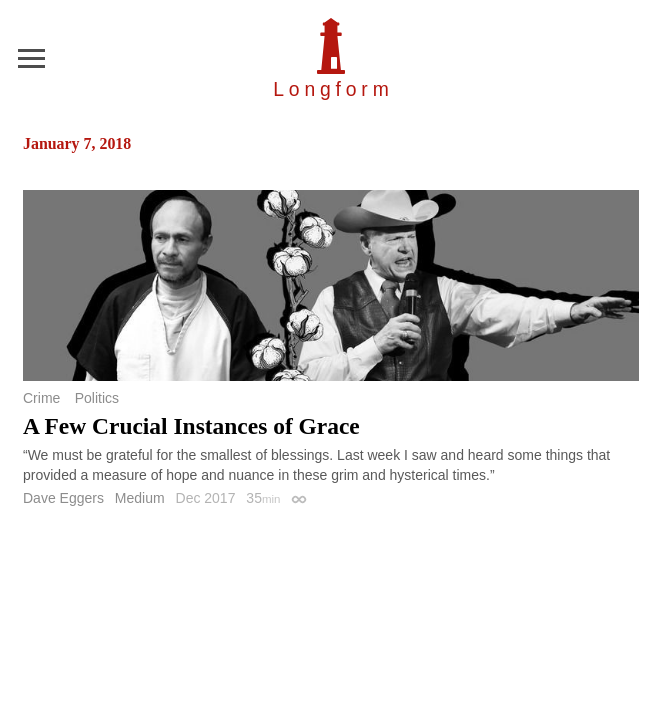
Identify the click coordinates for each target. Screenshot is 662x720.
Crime (41, 398)
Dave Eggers (63, 498)
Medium (140, 498)
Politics (97, 398)
